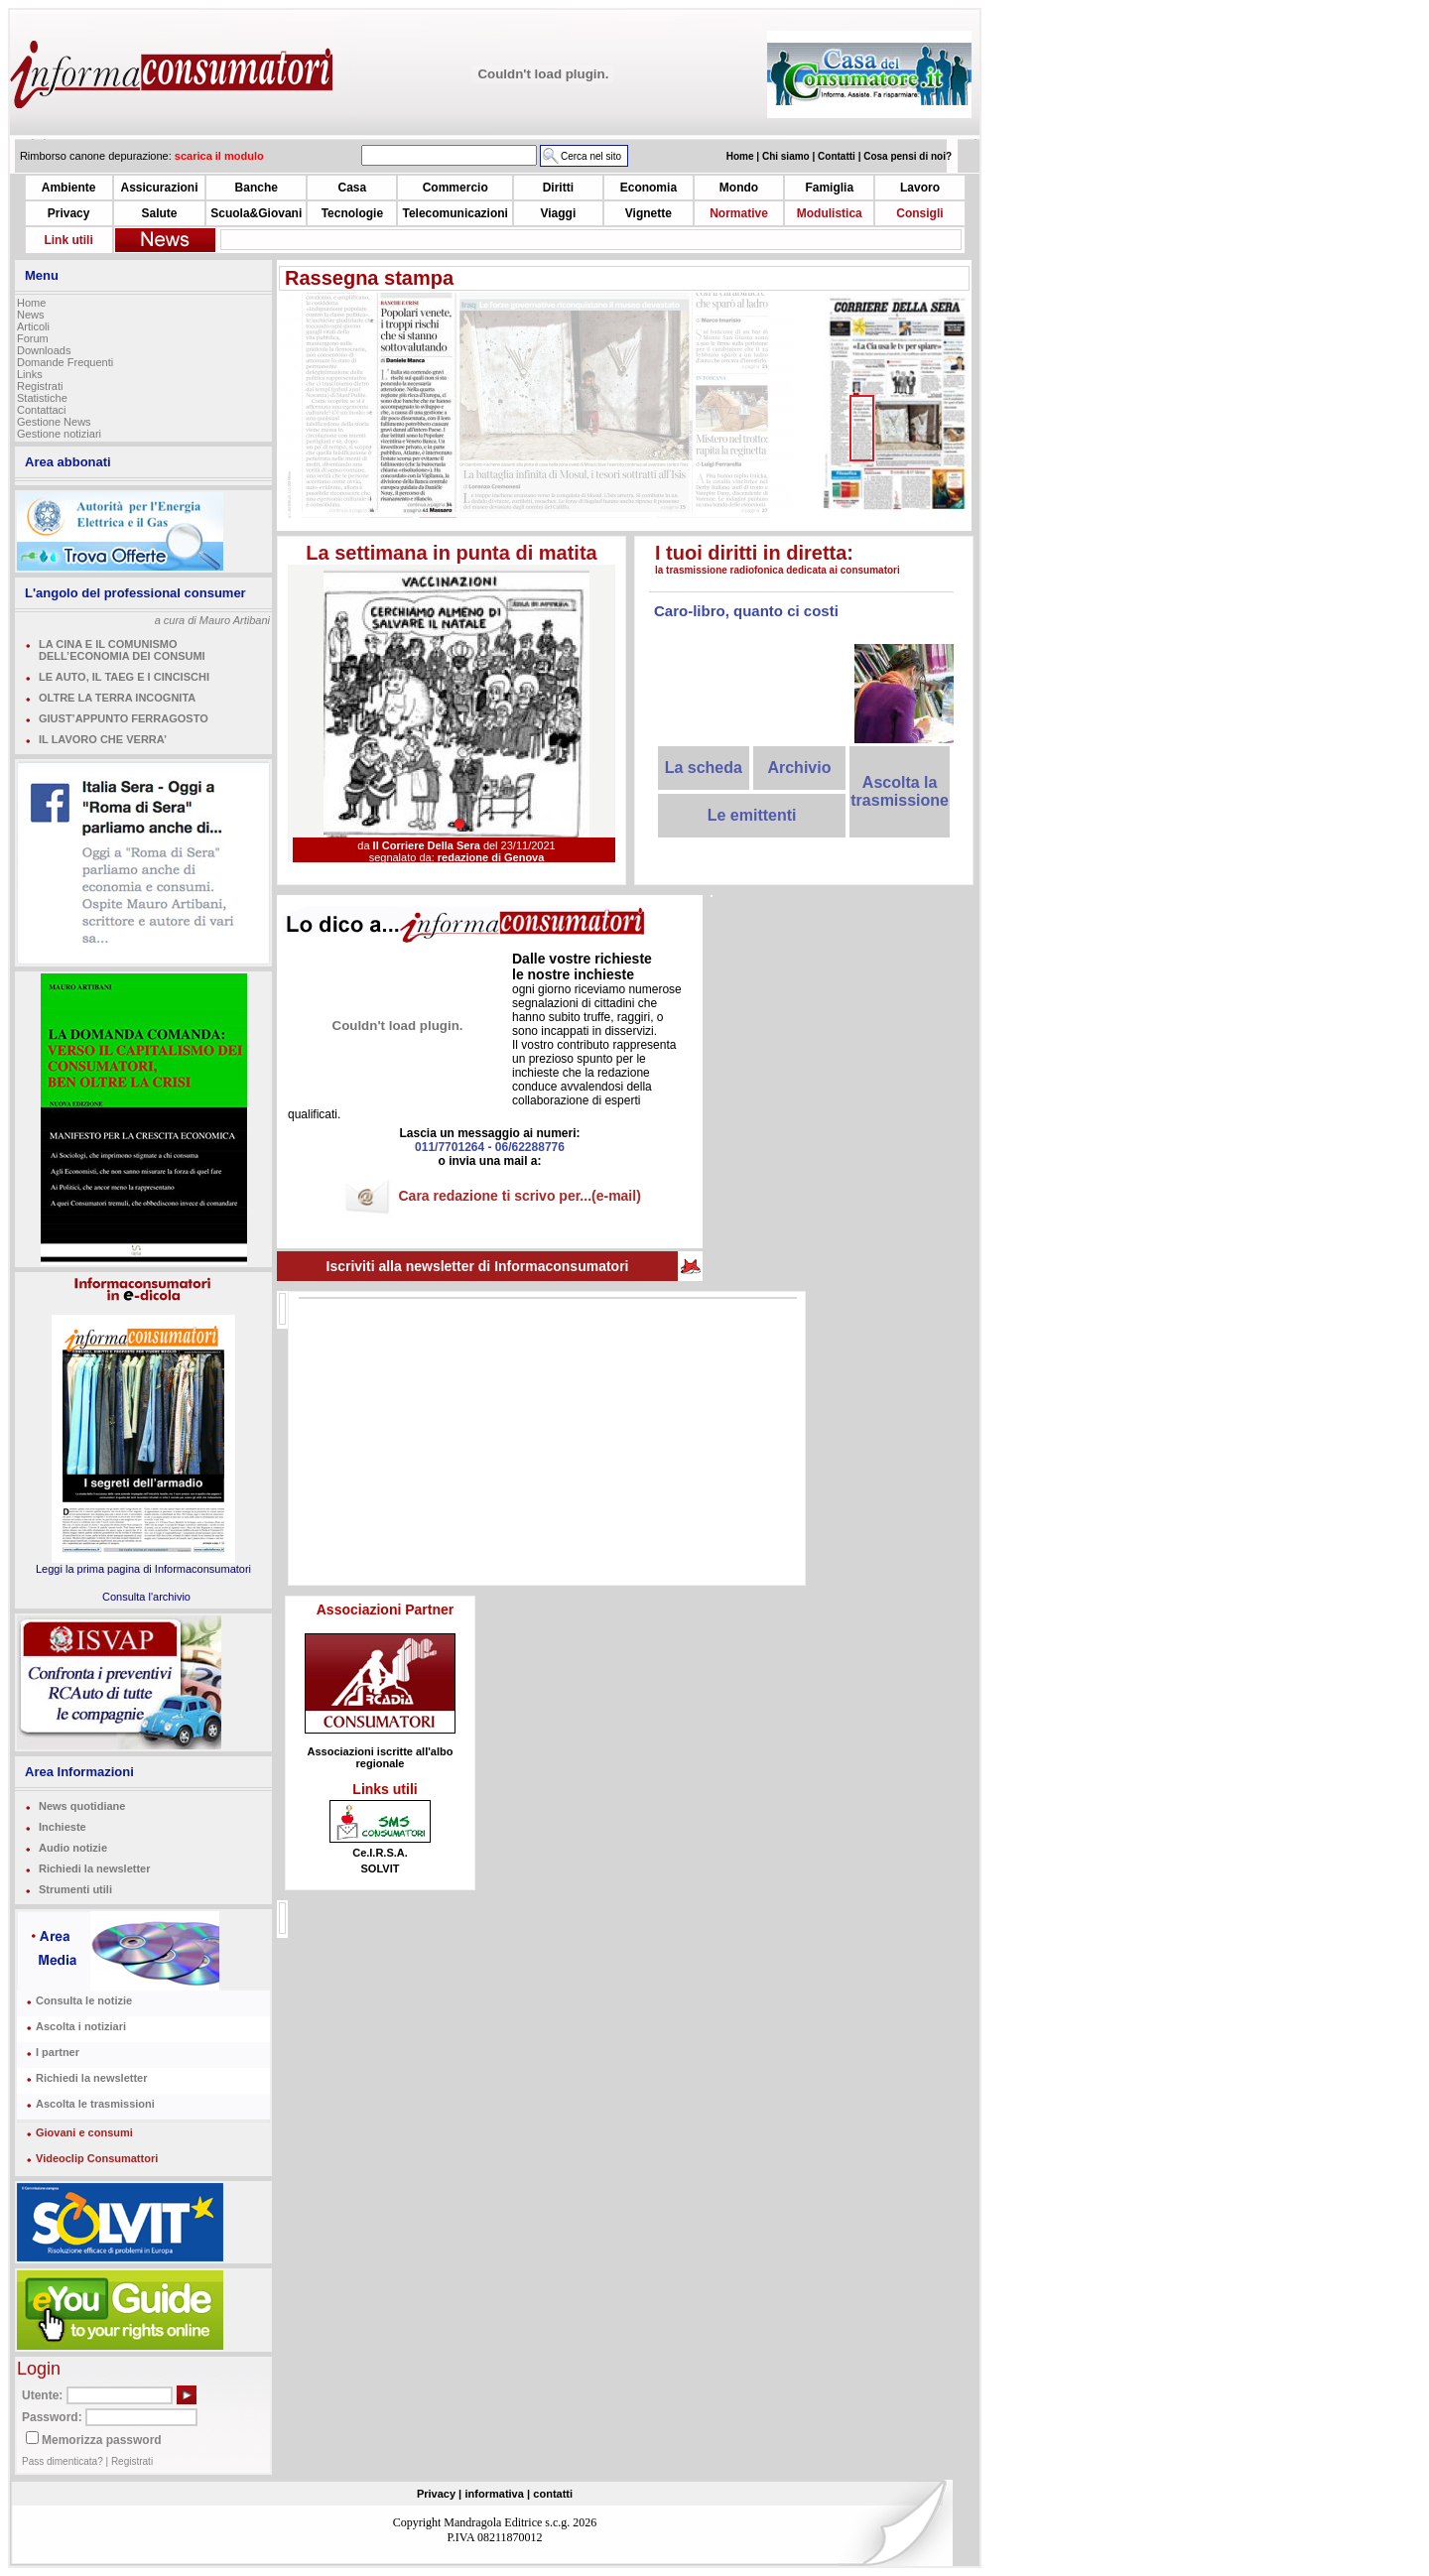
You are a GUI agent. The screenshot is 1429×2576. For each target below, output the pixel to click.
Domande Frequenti (65, 362)
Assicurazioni (158, 187)
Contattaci (41, 410)
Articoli (33, 326)
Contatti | (840, 156)
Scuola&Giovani (256, 213)
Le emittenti (752, 815)
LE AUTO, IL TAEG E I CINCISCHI (124, 677)
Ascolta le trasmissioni (95, 2104)
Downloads (43, 350)
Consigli (919, 213)
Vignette (648, 213)
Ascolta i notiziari (81, 2026)
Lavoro (920, 187)
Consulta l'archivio (146, 1597)
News (31, 315)
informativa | (497, 2494)
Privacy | (439, 2494)
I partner (57, 2052)
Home (31, 303)
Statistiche (42, 398)
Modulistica (829, 213)
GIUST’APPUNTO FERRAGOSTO (123, 718)
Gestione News (54, 422)
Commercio (455, 187)
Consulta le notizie (84, 2000)
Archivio (799, 767)
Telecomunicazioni (454, 213)
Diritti (558, 187)
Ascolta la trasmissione (899, 791)
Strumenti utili (75, 1889)
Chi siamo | (790, 156)
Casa (352, 187)
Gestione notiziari (59, 434)
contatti (553, 2494)
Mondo (738, 187)
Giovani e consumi (84, 2132)
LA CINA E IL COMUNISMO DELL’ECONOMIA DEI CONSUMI (122, 650)
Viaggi (558, 213)
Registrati (40, 386)
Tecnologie (352, 213)
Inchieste (62, 1827)
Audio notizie (73, 1848)
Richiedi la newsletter (94, 1868)
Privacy (69, 213)
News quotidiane (82, 1806)
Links (30, 374)
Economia (648, 187)
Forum (33, 338)
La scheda (703, 767)
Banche (256, 187)
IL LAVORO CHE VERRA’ (103, 739)
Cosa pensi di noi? (907, 156)
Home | (744, 156)
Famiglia (829, 187)
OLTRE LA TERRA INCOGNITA (117, 698)
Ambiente (69, 187)
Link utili (68, 240)
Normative (739, 213)
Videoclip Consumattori (97, 2158)
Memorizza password (102, 2440)
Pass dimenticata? (62, 2461)
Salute (159, 213)
